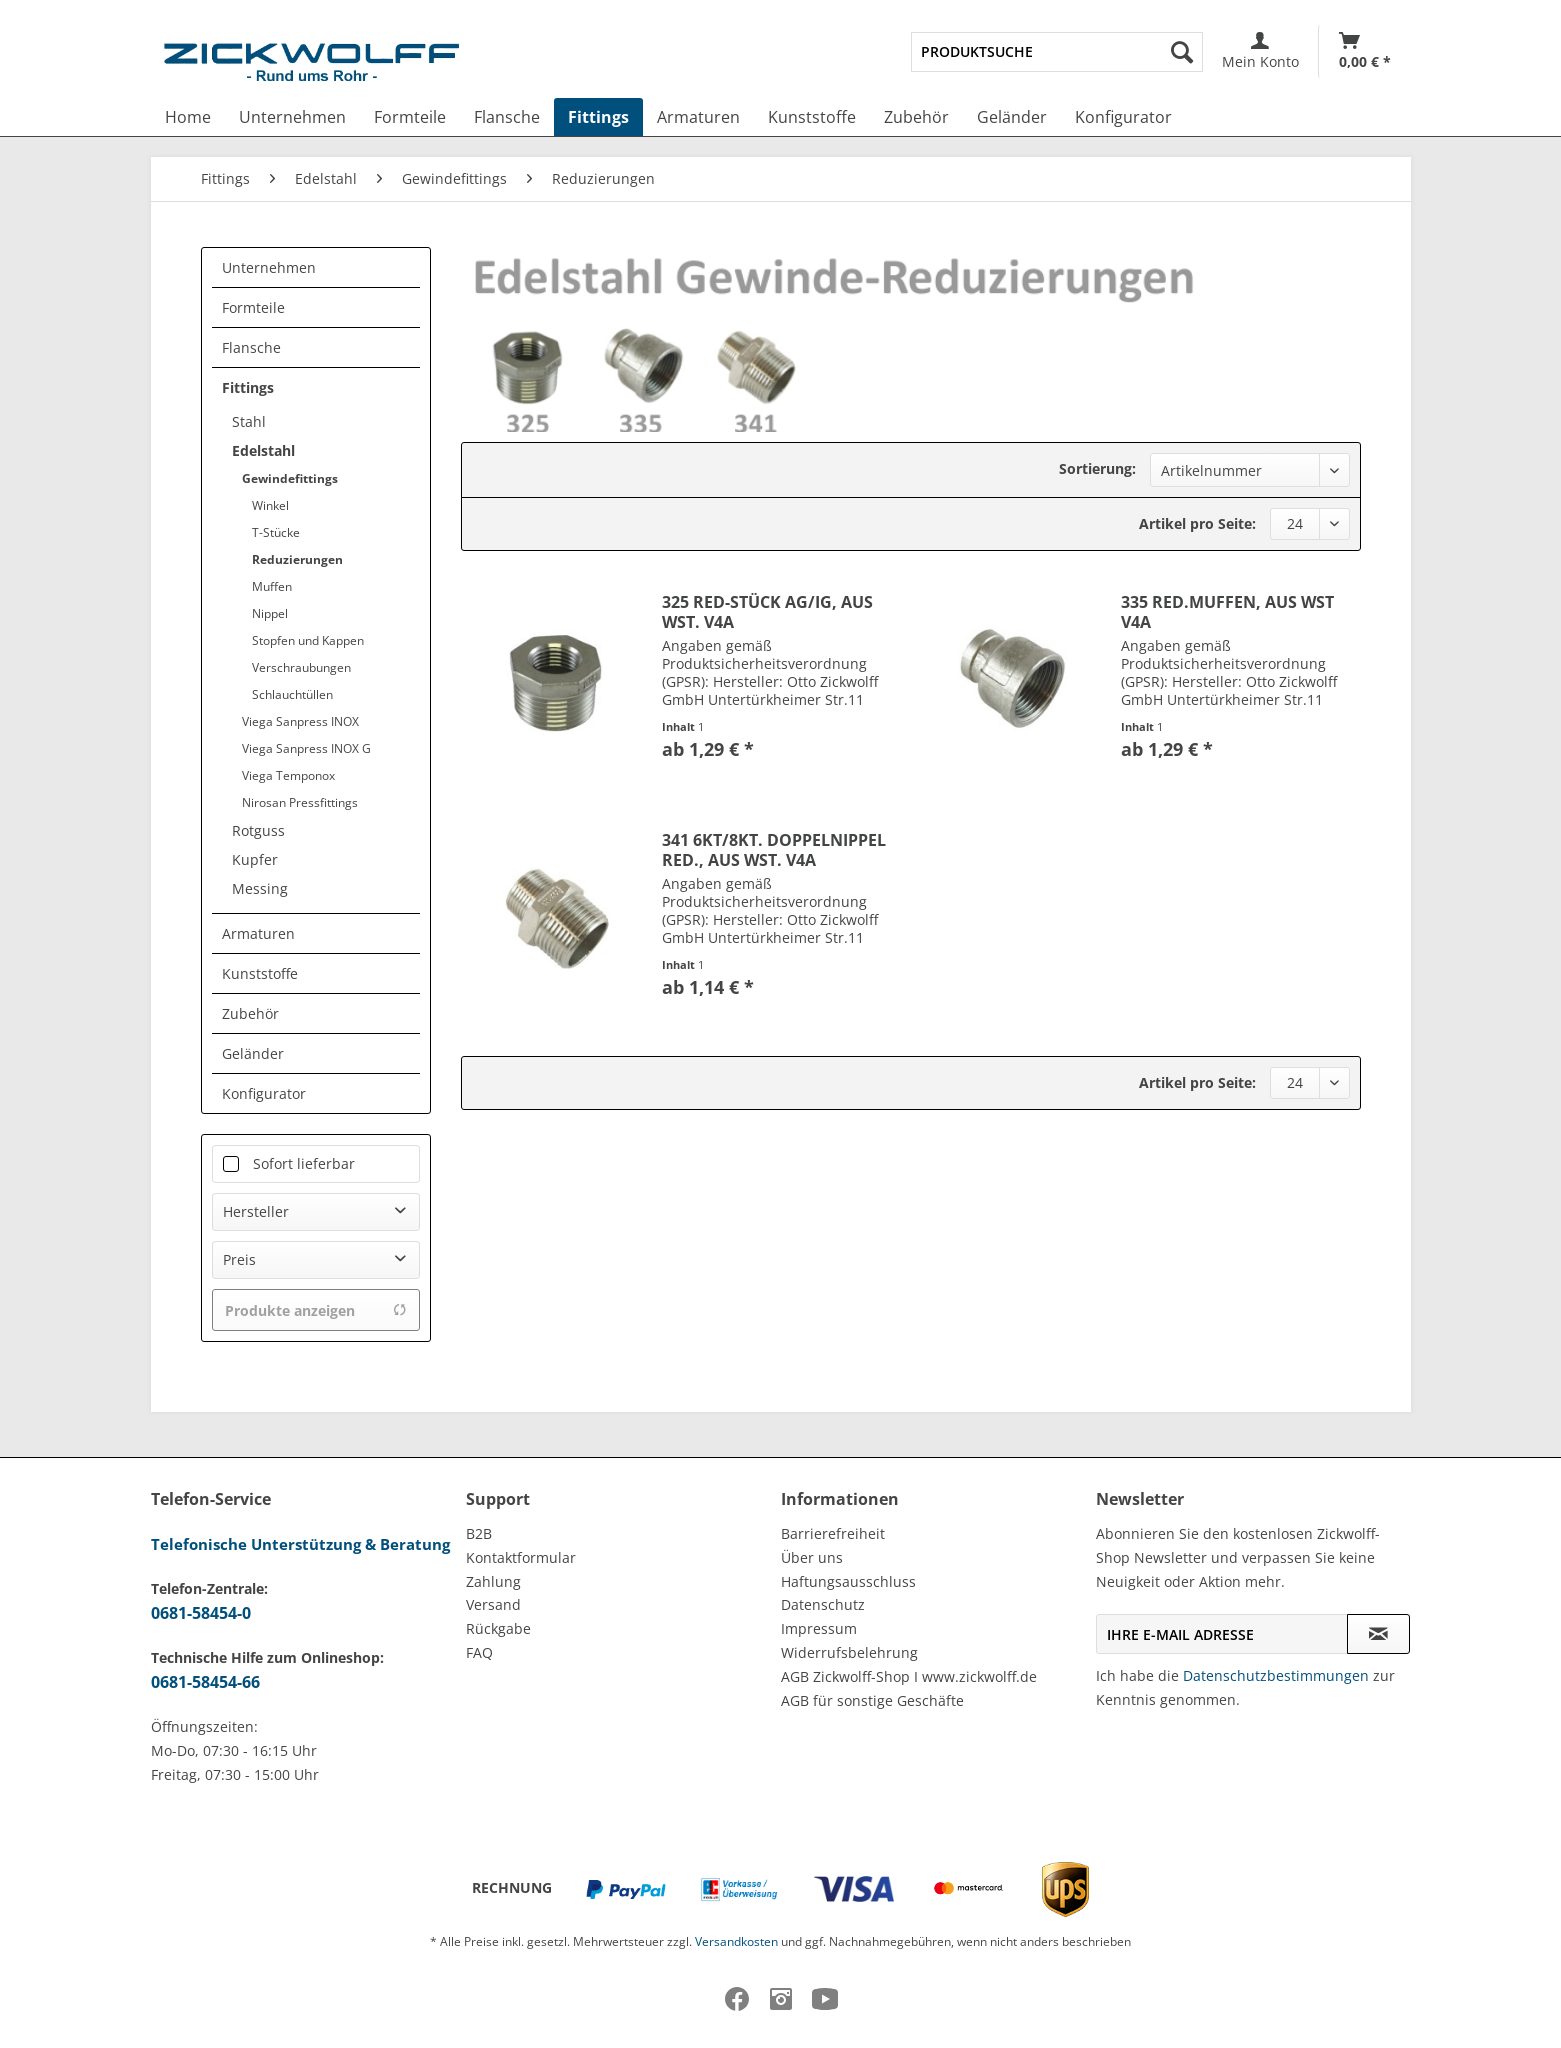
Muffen (272, 586)
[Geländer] (1012, 117)
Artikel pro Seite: (1197, 523)
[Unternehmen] (292, 117)
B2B (479, 1533)
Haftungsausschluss (848, 1581)
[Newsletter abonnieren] (1378, 1634)
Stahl (249, 421)
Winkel (270, 505)
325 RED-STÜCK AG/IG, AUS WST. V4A (767, 612)
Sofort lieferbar (304, 1163)
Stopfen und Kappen (308, 640)
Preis (239, 1259)
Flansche (251, 347)
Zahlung (493, 1581)
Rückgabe (498, 1628)
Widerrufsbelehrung (849, 1652)
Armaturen (258, 933)
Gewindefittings (290, 478)
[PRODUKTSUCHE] (1056, 52)
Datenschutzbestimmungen (1276, 1675)
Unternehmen (269, 267)
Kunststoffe (260, 973)
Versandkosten (736, 1941)
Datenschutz (823, 1604)
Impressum (819, 1628)
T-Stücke (276, 532)
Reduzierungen (297, 559)
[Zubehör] (916, 117)
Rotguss (258, 830)
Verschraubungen (301, 667)
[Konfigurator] (1123, 117)
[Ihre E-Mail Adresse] (1222, 1634)
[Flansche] (507, 117)
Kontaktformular (521, 1557)
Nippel (270, 613)
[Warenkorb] (1365, 51)
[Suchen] (1182, 52)
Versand (493, 1604)
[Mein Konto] (1260, 51)
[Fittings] (598, 117)
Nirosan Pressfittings (300, 802)
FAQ (479, 1652)
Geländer (253, 1053)
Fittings (248, 387)
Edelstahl (263, 450)
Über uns (812, 1557)
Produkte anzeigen (316, 1310)
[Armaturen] (698, 117)
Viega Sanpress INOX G (306, 748)
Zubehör (250, 1013)
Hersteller (256, 1211)
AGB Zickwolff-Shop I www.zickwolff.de (909, 1676)
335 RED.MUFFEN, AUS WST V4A (1227, 612)
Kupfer (255, 859)
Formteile (253, 307)
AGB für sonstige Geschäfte (872, 1700)
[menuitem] (1056, 52)
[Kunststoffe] (812, 117)
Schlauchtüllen (292, 694)
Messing (260, 888)
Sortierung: (1097, 468)
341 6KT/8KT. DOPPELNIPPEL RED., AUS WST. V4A (774, 850)
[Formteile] (410, 117)
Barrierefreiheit (833, 1533)
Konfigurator (264, 1093)
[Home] (188, 117)
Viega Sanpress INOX (300, 721)
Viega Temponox (288, 775)
